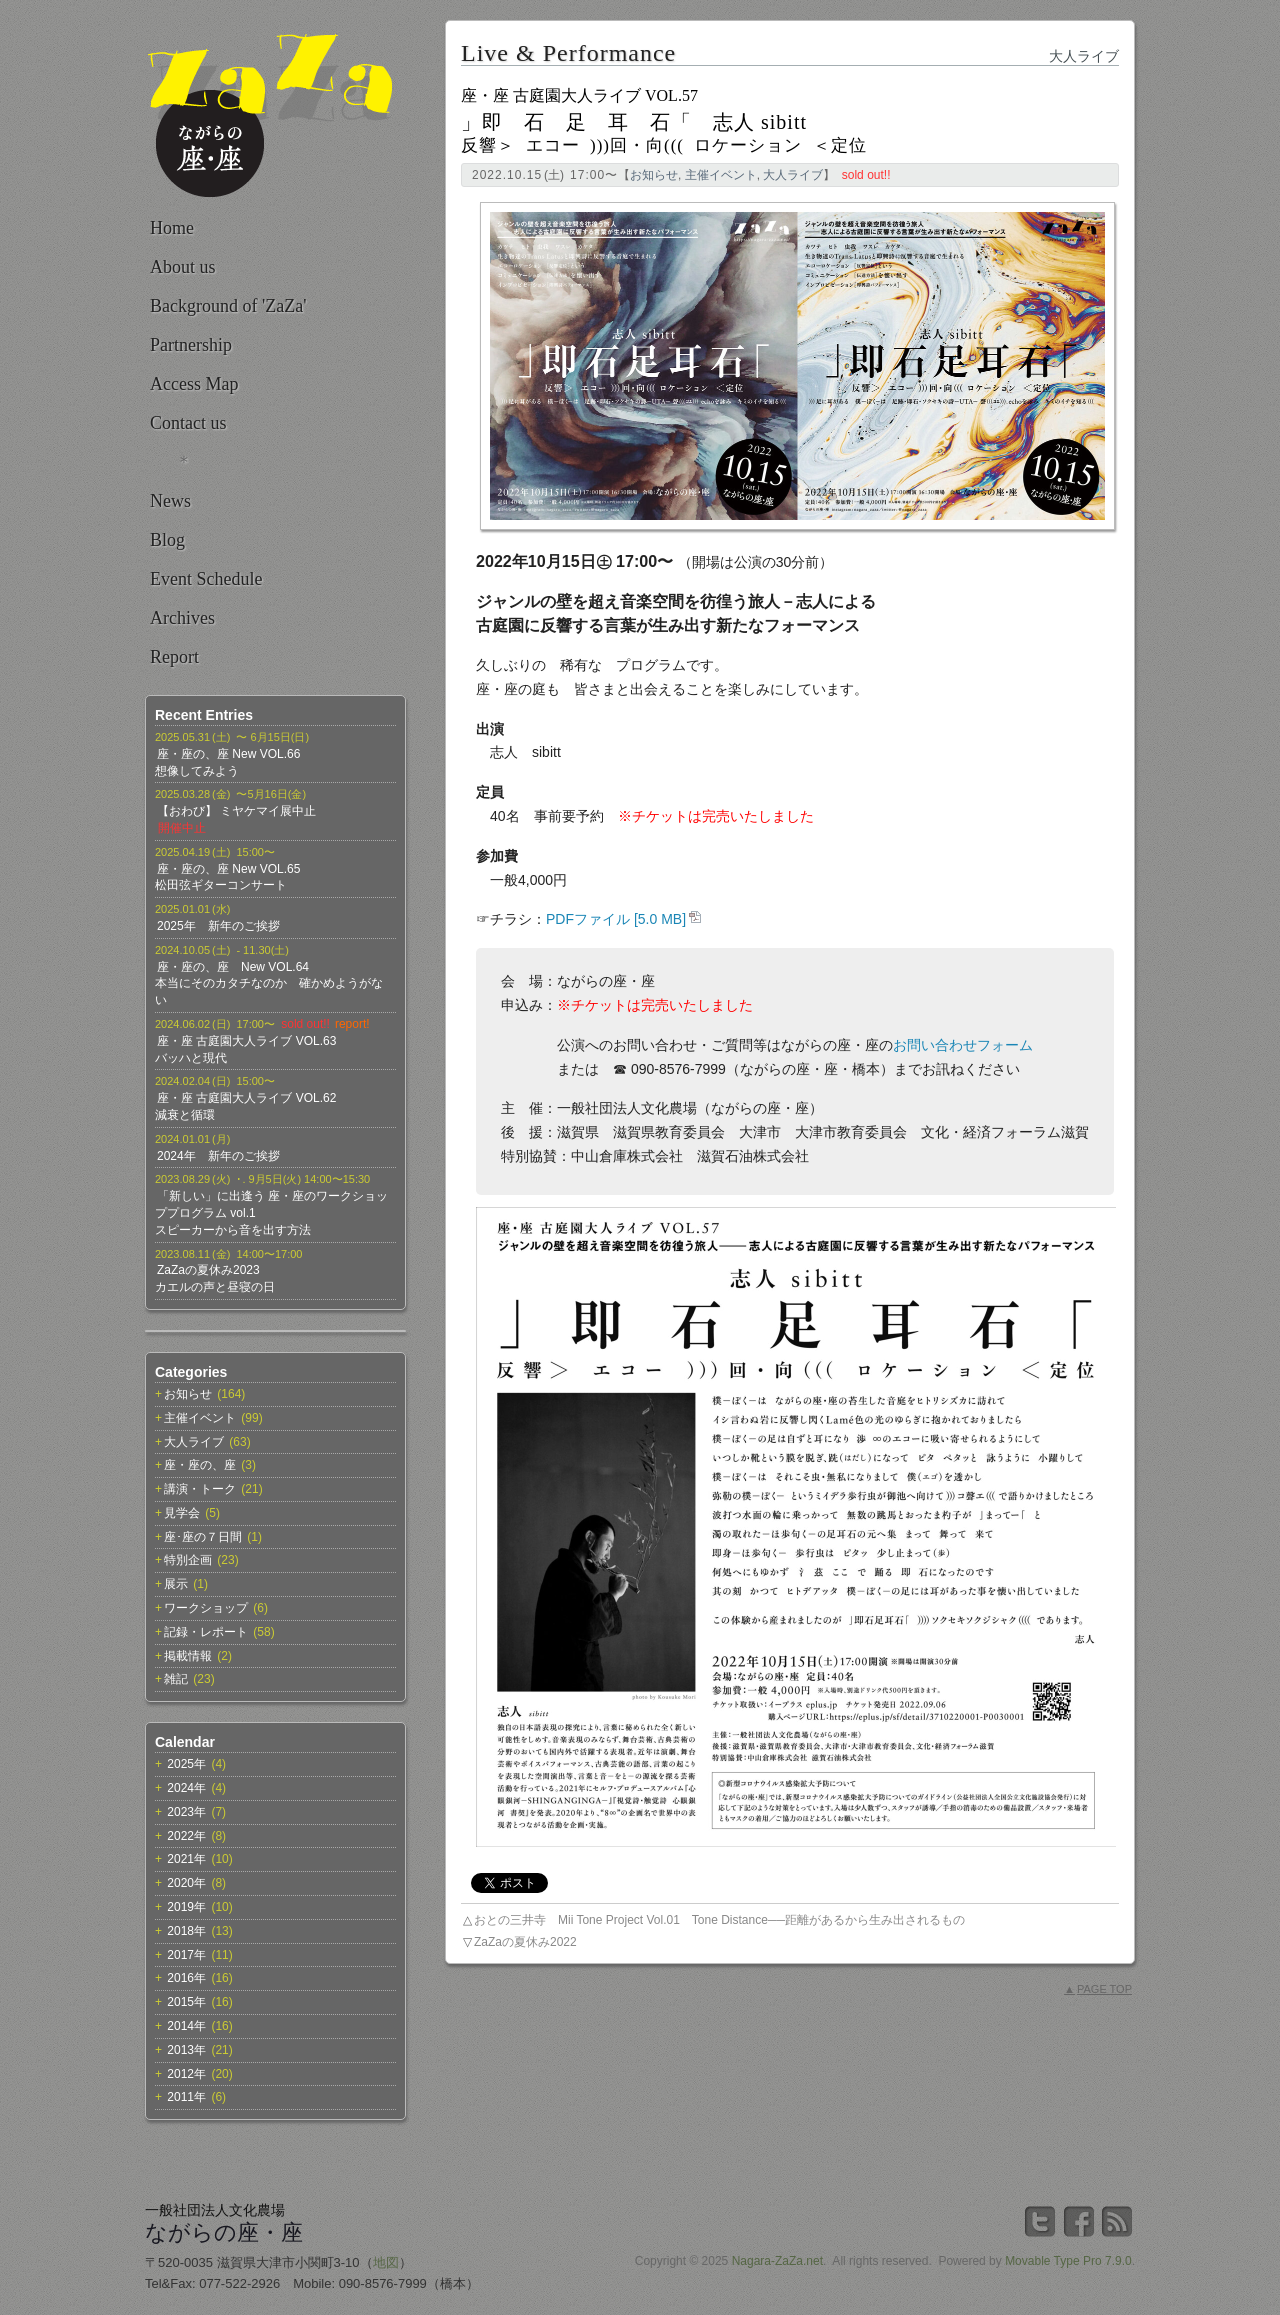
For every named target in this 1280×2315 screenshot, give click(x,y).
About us (183, 267)
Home (172, 228)
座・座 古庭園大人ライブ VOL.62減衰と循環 (245, 1106)
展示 (176, 1584)
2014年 (186, 2026)
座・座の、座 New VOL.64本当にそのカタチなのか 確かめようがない (269, 984)
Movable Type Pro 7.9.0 (1068, 2261)
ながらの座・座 (224, 2232)
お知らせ (188, 1394)
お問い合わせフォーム (963, 1045)
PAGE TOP (1098, 1989)
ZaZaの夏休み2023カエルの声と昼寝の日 (215, 1278)
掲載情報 (188, 1656)
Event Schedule (206, 579)
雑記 (176, 1679)
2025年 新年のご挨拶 (218, 926)
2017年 (186, 1955)
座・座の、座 (200, 1465)
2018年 (186, 1931)
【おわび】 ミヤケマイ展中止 (236, 811)
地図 (386, 2262)
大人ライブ (194, 1442)
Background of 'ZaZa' (228, 306)
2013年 (186, 2050)
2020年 (186, 1883)
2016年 (186, 1978)
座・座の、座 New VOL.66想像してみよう (227, 762)
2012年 (186, 2074)
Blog (167, 540)
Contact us (188, 423)
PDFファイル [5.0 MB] (616, 919)
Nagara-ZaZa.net (777, 2261)
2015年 (186, 2002)
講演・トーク (200, 1489)
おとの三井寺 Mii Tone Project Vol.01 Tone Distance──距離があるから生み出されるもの (719, 1920)
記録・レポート (206, 1632)
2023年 (186, 1812)
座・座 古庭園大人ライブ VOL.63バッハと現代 (245, 1049)
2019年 (186, 1907)
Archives (182, 618)
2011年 (186, 2097)
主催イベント (200, 1418)
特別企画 (188, 1560)
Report (174, 657)
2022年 (186, 1836)
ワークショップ (206, 1608)
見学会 (182, 1513)
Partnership (191, 345)
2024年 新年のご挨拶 (218, 1156)
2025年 (186, 1764)
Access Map (194, 384)
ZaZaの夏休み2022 (525, 1942)
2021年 (186, 1859)
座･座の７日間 (203, 1537)
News (170, 501)
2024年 (186, 1788)
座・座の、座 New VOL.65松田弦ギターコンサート (227, 877)
